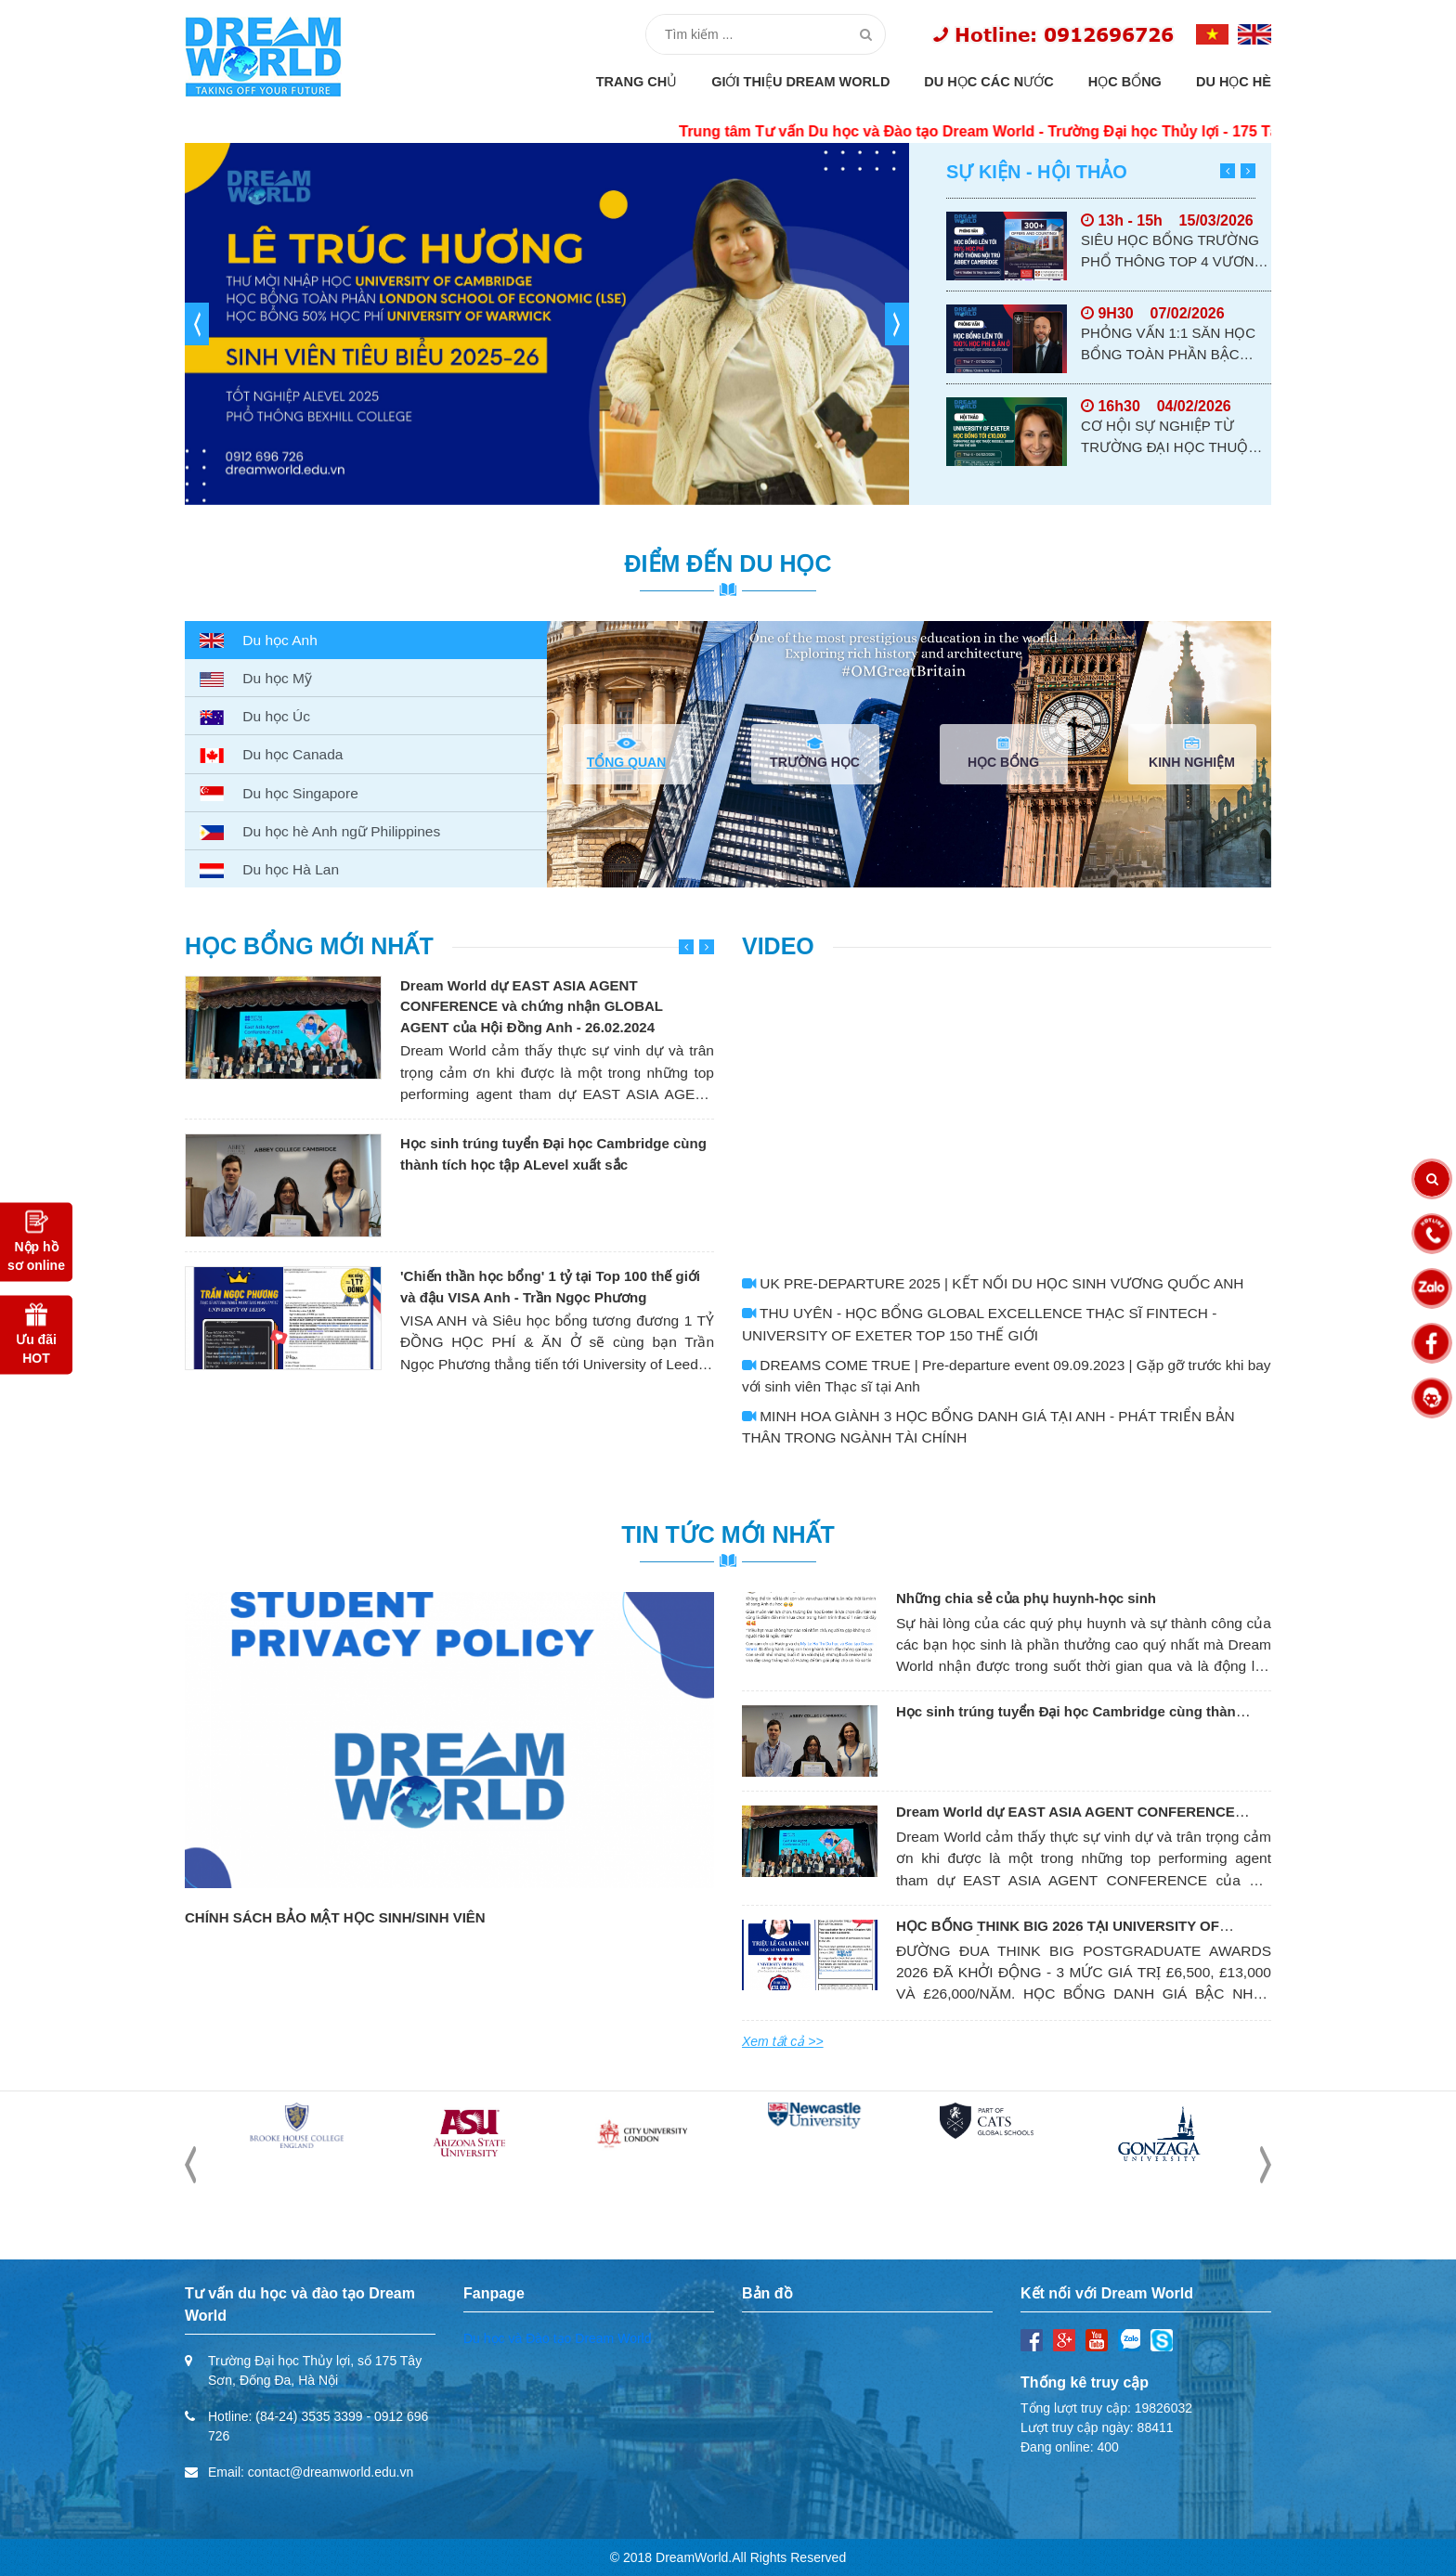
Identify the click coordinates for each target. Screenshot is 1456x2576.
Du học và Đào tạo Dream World (557, 2338)
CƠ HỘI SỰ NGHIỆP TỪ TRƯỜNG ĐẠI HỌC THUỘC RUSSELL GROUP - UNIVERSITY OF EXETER (1169, 438)
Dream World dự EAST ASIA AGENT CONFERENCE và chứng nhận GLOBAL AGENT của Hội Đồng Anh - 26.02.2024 (531, 1006)
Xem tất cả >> (783, 2041)
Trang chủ (637, 81)
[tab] (366, 640)
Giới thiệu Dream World (800, 81)
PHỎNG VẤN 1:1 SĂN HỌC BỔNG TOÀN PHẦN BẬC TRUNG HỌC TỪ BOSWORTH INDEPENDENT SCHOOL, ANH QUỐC (1173, 345)
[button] (197, 324)
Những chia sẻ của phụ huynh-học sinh (1026, 1598)
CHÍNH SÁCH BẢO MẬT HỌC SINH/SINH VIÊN (335, 1917)
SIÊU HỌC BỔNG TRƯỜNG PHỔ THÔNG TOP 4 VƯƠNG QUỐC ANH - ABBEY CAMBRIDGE (1173, 252)
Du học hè (1233, 81)
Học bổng (1125, 81)
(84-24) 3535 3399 (308, 2416)
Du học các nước (988, 81)
